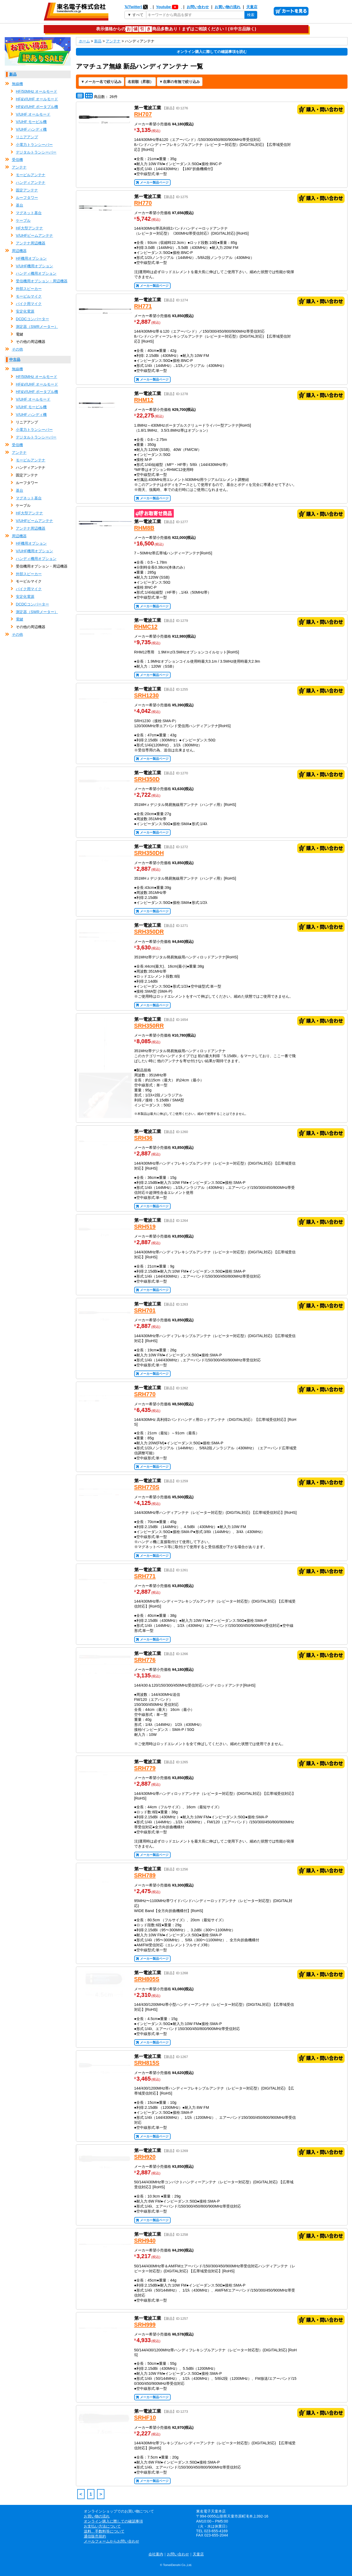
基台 (19, 205)
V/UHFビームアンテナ (34, 235)
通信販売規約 (95, 2536)
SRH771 (145, 1576)
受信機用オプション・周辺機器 (41, 281)
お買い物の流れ (227, 7)
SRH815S (147, 2063)
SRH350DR (149, 931)
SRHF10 (145, 2417)
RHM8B (144, 528)
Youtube (169, 7)
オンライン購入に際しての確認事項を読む (212, 52)
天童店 (251, 7)
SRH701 (145, 1310)
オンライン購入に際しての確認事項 (113, 2521)
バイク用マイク (29, 304)
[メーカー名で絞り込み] (101, 81)
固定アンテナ (27, 190)
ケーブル (23, 220)
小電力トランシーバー (34, 144)
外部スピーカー (29, 289)
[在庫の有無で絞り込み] (179, 81)
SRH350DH (149, 853)
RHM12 (143, 400)
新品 (13, 74)
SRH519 (145, 1226)
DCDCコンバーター (32, 319)
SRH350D (147, 779)
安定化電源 (25, 311)
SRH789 (145, 1875)
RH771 (143, 306)
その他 (17, 349)
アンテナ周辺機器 (30, 243)
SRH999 (145, 2324)
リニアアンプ (27, 137)
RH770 (143, 203)
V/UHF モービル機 (31, 122)
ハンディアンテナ (30, 182)
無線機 (17, 84)
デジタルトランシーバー (36, 152)
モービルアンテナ (30, 175)
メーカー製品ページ (154, 182)
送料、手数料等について (104, 2531)
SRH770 (145, 1394)
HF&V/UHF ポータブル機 (37, 107)
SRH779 (145, 1768)
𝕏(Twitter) (137, 7)
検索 (250, 15)
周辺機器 (19, 251)
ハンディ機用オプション (36, 273)
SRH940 (145, 2240)
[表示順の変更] (140, 81)
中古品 (14, 359)
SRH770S (147, 1487)
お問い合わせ (198, 7)
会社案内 (155, 2554)
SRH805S (147, 1979)
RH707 (143, 114)
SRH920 (145, 2157)
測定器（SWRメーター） (37, 326)
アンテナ (19, 167)
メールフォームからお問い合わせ (111, 2541)
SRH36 (143, 1138)
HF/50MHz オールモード (36, 91)
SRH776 (145, 1660)
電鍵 (19, 619)
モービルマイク (29, 296)
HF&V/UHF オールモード (37, 99)
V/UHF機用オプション (34, 266)
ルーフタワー (27, 197)
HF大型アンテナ (29, 228)
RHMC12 (146, 626)
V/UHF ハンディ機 (31, 129)
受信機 (17, 159)
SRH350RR (149, 1025)
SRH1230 (146, 695)
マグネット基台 (29, 213)
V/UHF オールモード (33, 114)
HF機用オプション (31, 258)
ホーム (84, 41)
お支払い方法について (102, 2526)
